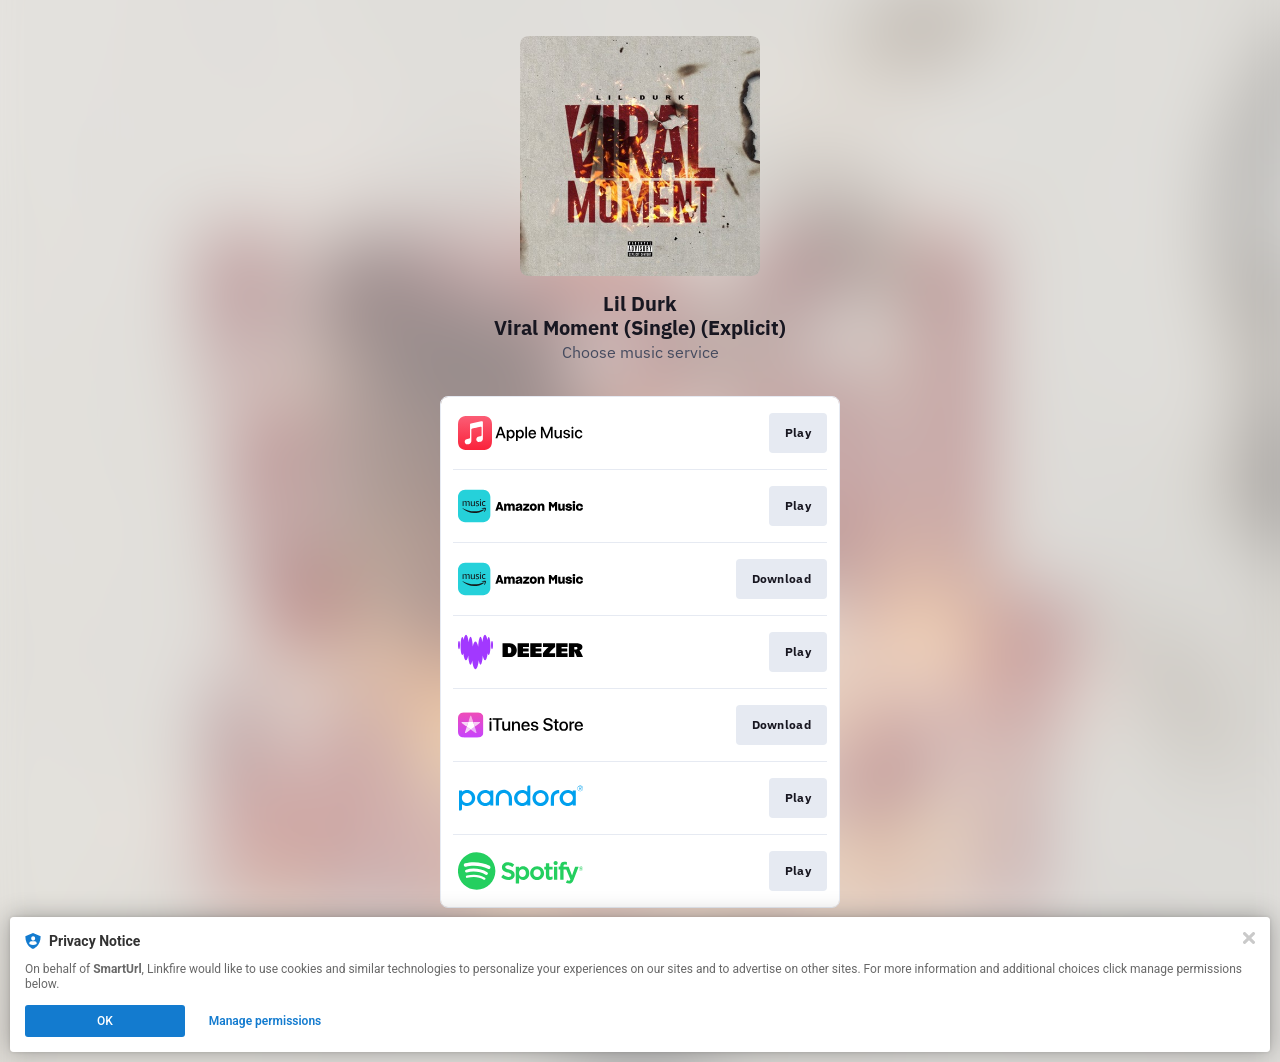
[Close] (1249, 938)
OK (105, 1021)
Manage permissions (265, 1021)
